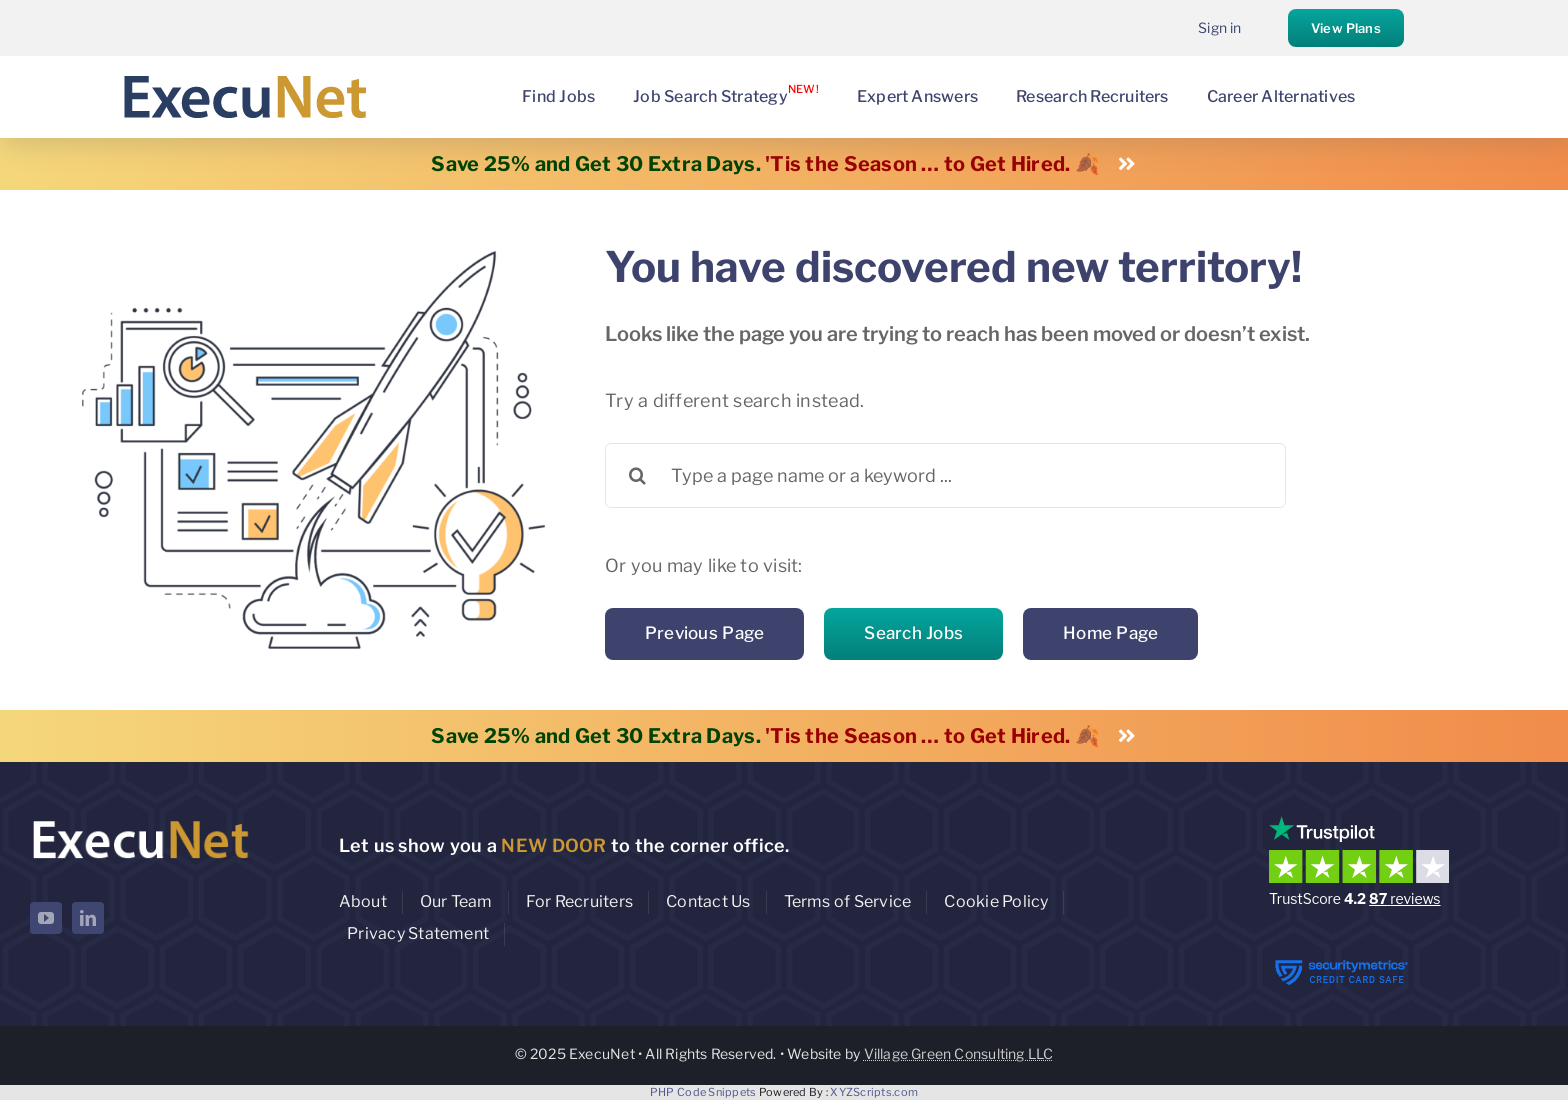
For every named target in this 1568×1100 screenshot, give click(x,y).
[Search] (637, 475)
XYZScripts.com (874, 1092)
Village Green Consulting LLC (959, 1053)
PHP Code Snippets (703, 1092)
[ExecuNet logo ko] (140, 820)
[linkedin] (88, 918)
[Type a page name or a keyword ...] (945, 475)
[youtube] (46, 918)
